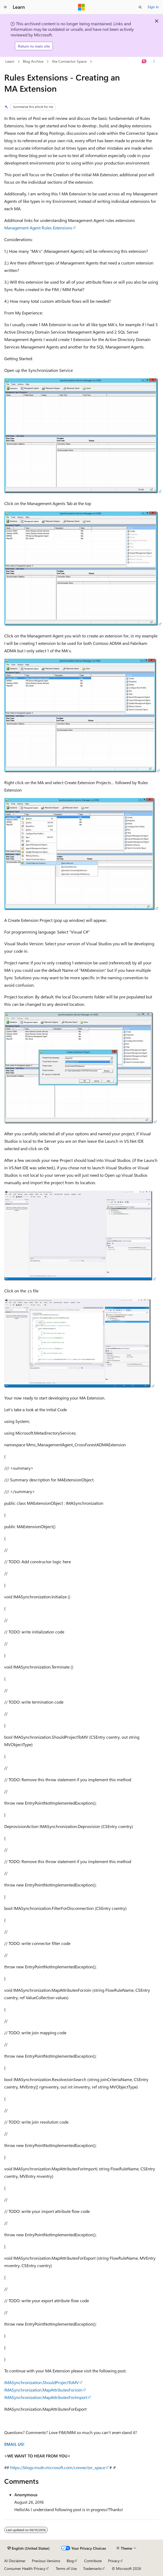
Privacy (114, 2560)
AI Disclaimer (14, 2560)
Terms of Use (66, 2568)
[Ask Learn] (144, 61)
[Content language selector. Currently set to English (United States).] (28, 2548)
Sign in (153, 6)
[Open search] (140, 7)
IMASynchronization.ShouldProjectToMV (41, 2382)
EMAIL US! (14, 2444)
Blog (70, 2560)
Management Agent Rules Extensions (38, 227)
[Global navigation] (5, 7)
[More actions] (154, 61)
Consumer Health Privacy (24, 2568)
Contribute (93, 2560)
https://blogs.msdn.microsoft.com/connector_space (57, 2467)
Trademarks (92, 2568)
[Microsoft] (81, 7)
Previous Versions (46, 2560)
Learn (9, 61)
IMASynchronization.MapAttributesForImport (45, 2397)
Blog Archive (33, 61)
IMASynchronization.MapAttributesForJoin (43, 2390)
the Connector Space (69, 61)
